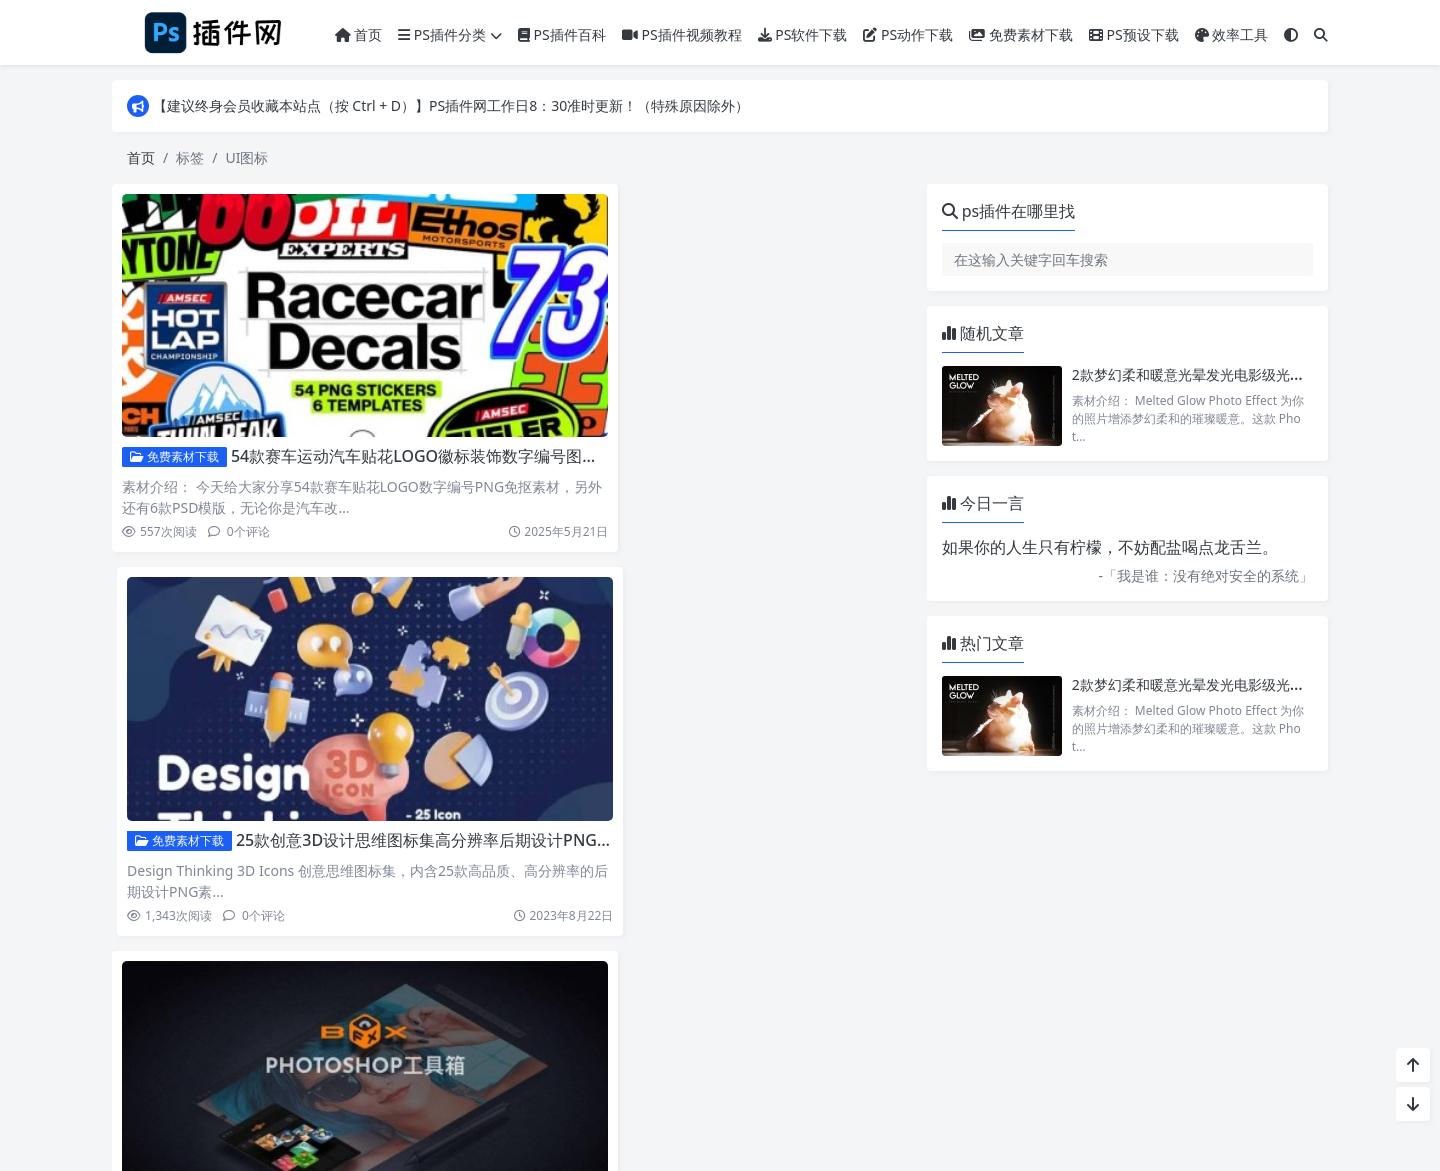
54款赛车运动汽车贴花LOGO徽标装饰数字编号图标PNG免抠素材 (463, 400)
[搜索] (1321, 34)
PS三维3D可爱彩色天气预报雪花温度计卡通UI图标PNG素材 (852, 728)
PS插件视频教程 (682, 34)
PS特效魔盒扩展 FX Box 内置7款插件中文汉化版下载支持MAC (466, 728)
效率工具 (1232, 34)
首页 (359, 34)
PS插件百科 (562, 34)
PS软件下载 (803, 34)
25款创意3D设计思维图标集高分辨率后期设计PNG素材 (835, 400)
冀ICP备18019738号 (854, 1072)
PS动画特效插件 (181, 728)
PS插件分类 (450, 34)
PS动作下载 (908, 34)
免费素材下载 (1021, 34)
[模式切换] (1291, 34)
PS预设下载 (1134, 34)
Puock (757, 1131)
